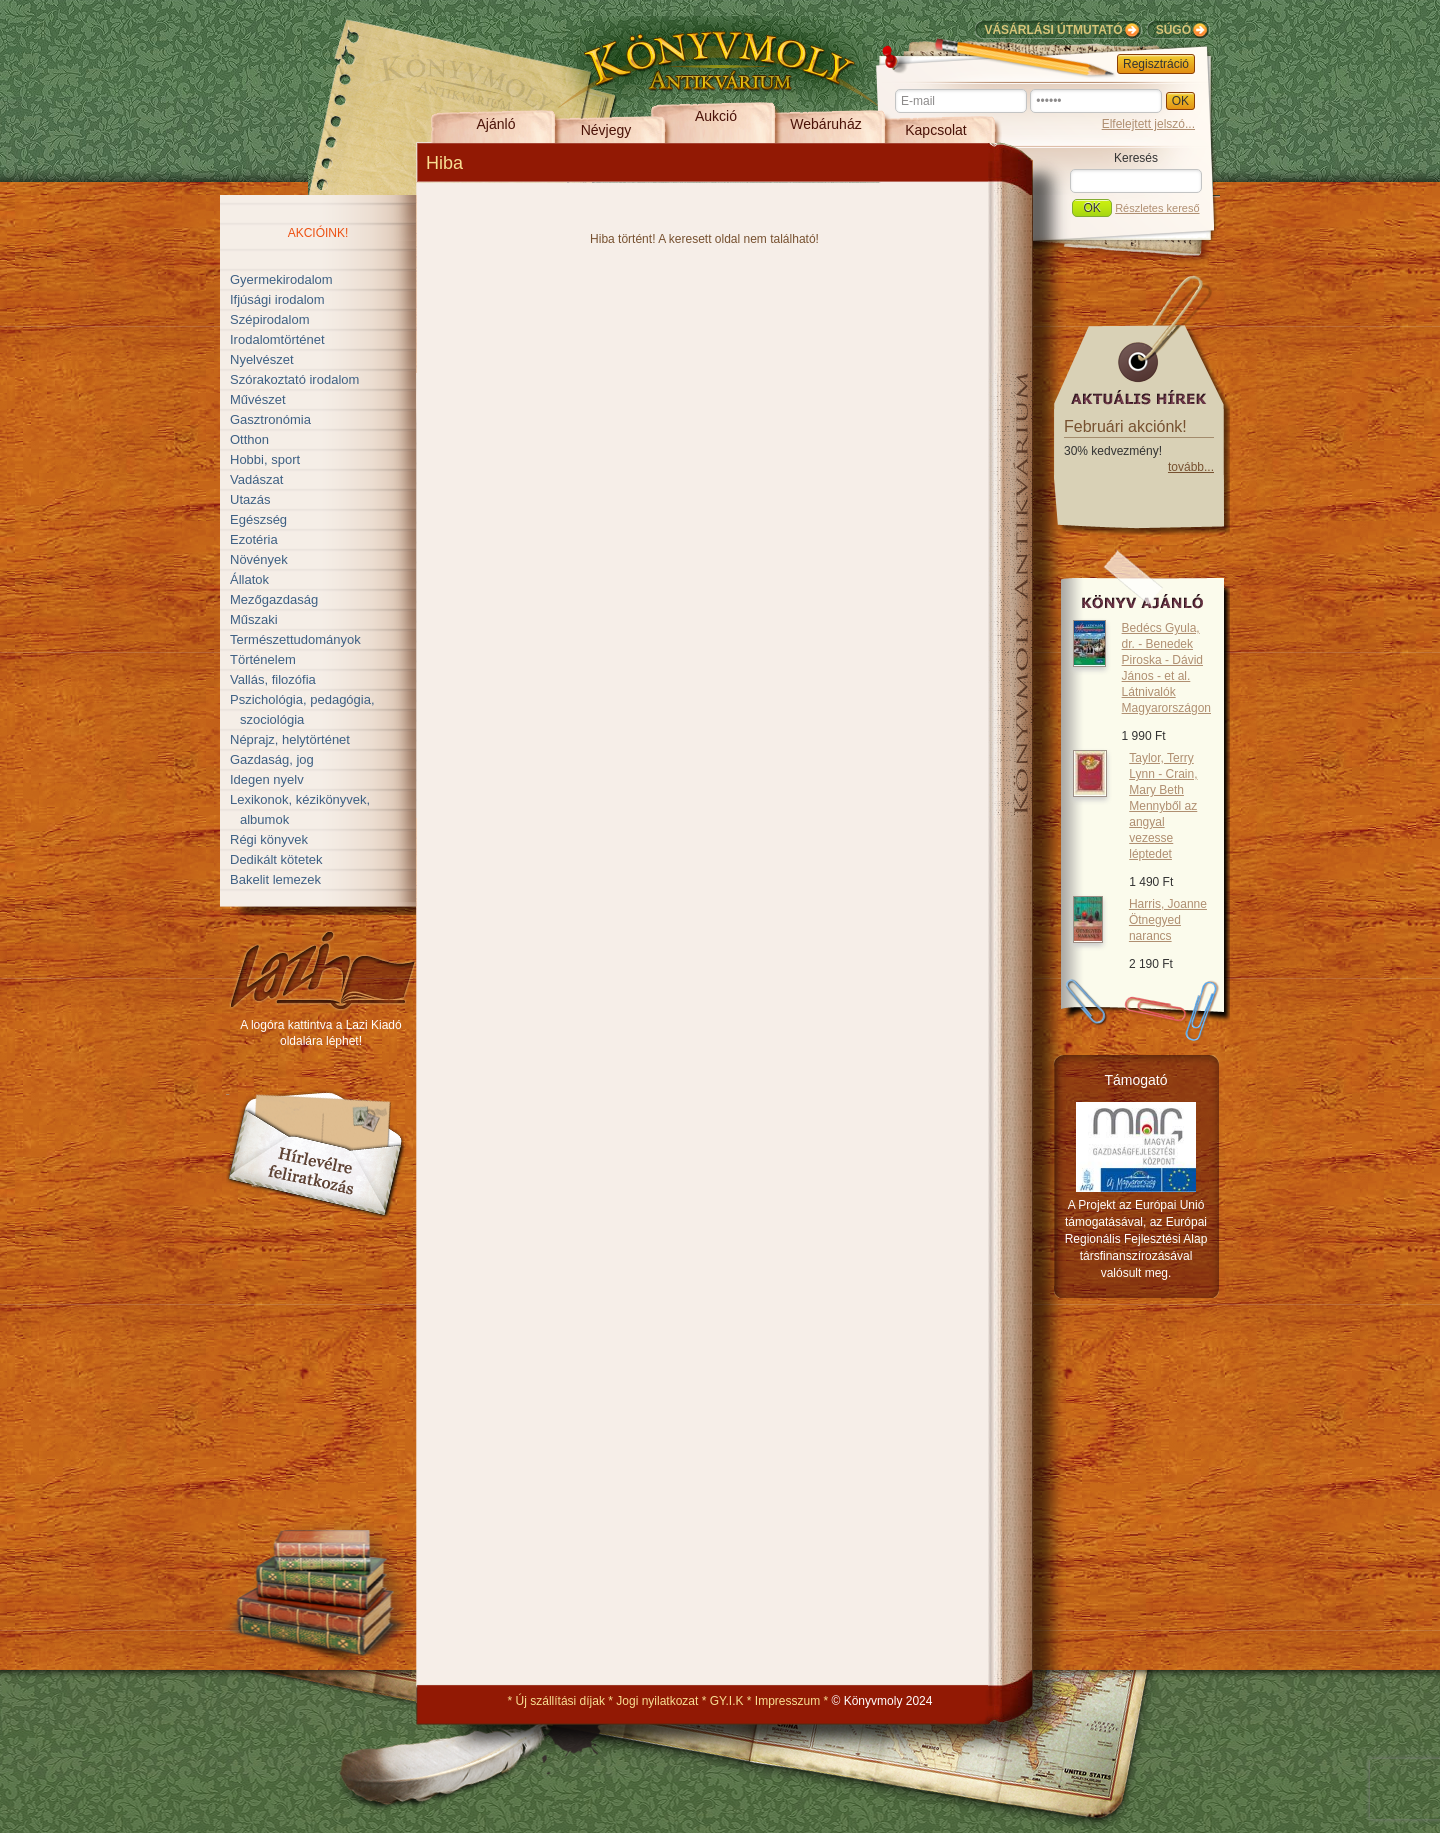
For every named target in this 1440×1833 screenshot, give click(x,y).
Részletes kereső (1157, 208)
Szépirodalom (270, 319)
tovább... (1191, 467)
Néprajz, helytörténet (290, 739)
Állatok (249, 579)
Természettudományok (295, 639)
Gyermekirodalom (281, 279)
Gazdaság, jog (272, 759)
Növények (259, 559)
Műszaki (254, 619)
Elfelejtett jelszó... (1148, 124)
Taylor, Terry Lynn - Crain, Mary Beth (1163, 806)
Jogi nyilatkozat (657, 1701)
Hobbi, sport (265, 459)
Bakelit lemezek (275, 879)
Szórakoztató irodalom (294, 379)
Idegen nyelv (267, 779)
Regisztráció (1156, 64)
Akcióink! (318, 233)
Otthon (249, 439)
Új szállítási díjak (560, 1701)
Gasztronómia (270, 419)
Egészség (258, 519)
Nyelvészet (262, 359)
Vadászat (256, 479)
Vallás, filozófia (273, 679)
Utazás (250, 499)
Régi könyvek (269, 839)
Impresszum (787, 1701)
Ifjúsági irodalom (277, 299)
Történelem (263, 659)
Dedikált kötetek (276, 859)
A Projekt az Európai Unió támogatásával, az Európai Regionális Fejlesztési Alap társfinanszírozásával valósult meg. (1136, 1239)
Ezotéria (254, 539)
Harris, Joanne (1168, 920)
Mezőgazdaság (274, 599)
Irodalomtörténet (277, 339)
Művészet (258, 399)
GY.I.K (727, 1701)
